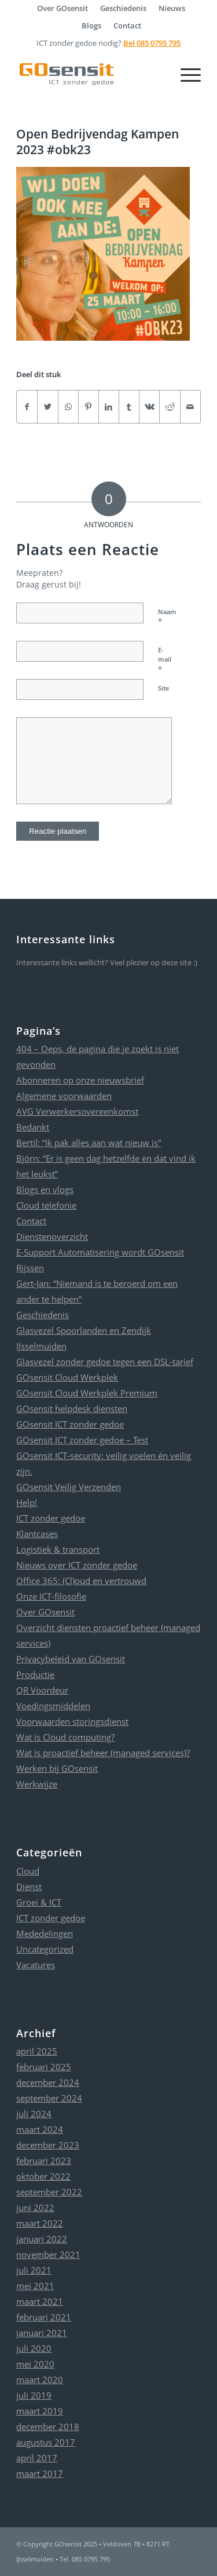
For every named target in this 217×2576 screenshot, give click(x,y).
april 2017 (36, 2458)
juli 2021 (34, 2270)
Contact (127, 25)
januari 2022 (41, 2239)
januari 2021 (41, 2332)
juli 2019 (34, 2395)
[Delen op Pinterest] (88, 407)
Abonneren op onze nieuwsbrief (80, 1080)
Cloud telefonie (46, 1205)
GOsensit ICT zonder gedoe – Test (82, 1440)
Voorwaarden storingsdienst (72, 1721)
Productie (35, 1674)
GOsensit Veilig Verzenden (68, 1487)
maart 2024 (39, 2129)
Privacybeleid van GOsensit (70, 1659)
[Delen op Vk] (149, 407)
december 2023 (47, 2145)
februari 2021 (43, 2317)
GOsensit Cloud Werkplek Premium (86, 1393)
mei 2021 (35, 2286)
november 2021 (48, 2254)
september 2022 (49, 2192)
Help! (26, 1502)
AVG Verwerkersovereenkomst (77, 1111)
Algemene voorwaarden (64, 1095)
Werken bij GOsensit (57, 1768)
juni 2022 (35, 2207)
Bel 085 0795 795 (152, 43)
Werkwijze (36, 1784)
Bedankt (32, 1127)
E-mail (164, 659)
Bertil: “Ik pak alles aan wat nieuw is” (88, 1142)
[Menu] (185, 74)
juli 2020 (34, 2348)
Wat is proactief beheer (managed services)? (103, 1752)
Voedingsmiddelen (53, 1706)
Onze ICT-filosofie (51, 1596)
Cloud (27, 1871)
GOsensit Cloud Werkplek (67, 1377)
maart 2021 (39, 2301)
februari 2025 (43, 2067)
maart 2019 (39, 2411)
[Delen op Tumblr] (129, 407)
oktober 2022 (43, 2176)
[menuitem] (62, 8)
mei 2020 (35, 2364)
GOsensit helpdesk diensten (71, 1408)
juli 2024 (34, 2113)
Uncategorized (44, 1949)
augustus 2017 (45, 2442)
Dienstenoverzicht (52, 1236)
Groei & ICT (38, 1902)
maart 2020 (39, 2379)
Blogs (91, 25)
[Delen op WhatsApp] (68, 407)
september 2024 (49, 2098)
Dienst (29, 1886)
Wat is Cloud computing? (65, 1737)
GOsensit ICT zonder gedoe (70, 1424)
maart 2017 (39, 2473)
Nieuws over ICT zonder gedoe (76, 1565)
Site (163, 688)
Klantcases (37, 1533)
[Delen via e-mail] (190, 407)
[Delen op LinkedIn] (109, 407)
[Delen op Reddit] (169, 407)
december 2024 (47, 2082)
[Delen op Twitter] (47, 407)
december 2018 (47, 2426)
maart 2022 (39, 2223)
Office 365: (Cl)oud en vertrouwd (81, 1580)
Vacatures (35, 1965)
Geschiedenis (42, 1314)
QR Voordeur (42, 1690)
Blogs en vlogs (44, 1189)
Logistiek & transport (58, 1549)
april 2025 (36, 2051)
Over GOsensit (45, 1612)
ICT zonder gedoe (50, 1518)
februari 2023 (43, 2160)
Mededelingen (44, 1933)
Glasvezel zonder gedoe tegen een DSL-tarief (104, 1361)
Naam (167, 617)
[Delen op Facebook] (27, 407)
